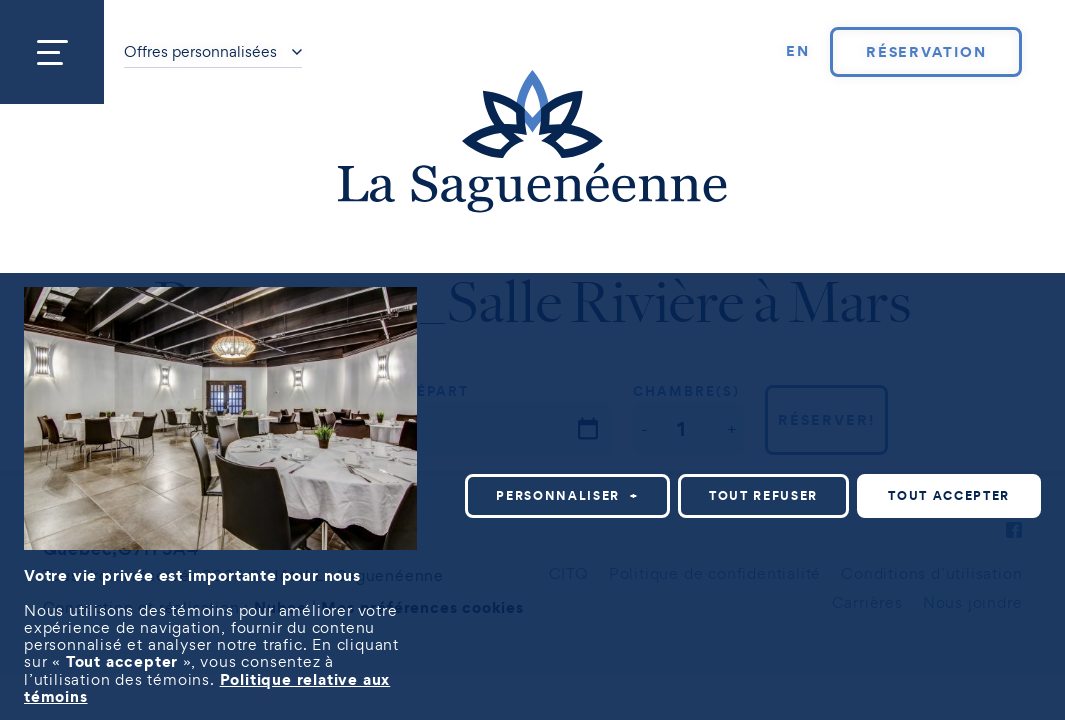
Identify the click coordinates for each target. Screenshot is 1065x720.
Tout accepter (949, 495)
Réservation (926, 52)
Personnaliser (567, 495)
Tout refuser (763, 495)
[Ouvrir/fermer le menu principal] (52, 52)
